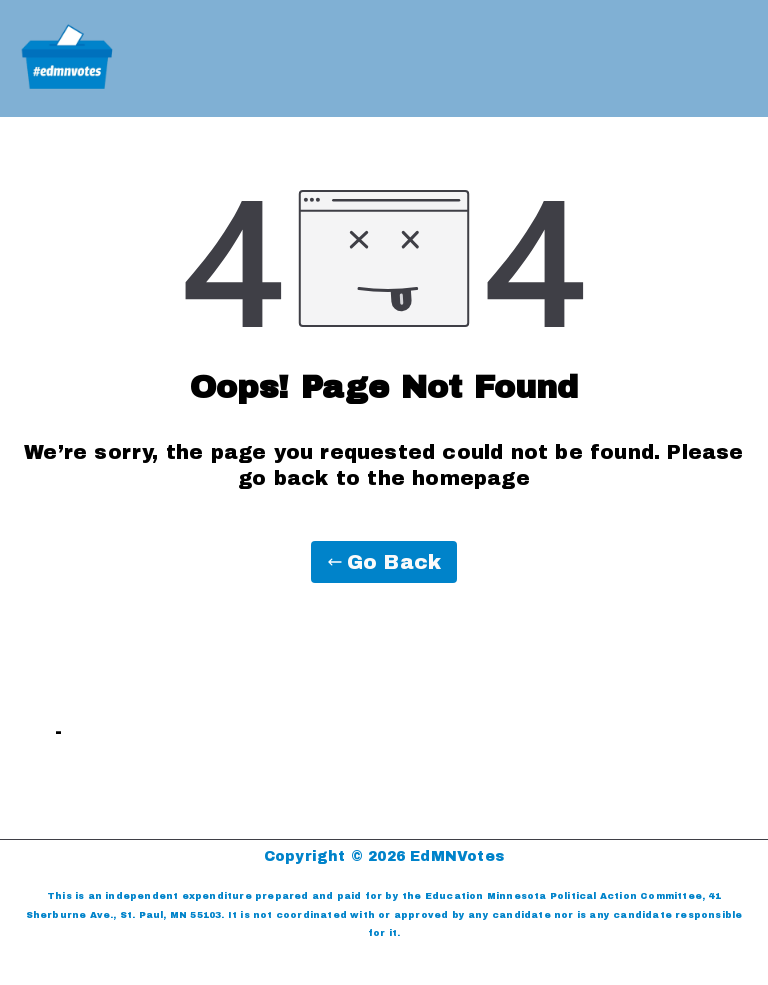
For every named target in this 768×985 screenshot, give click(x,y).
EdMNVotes (457, 856)
